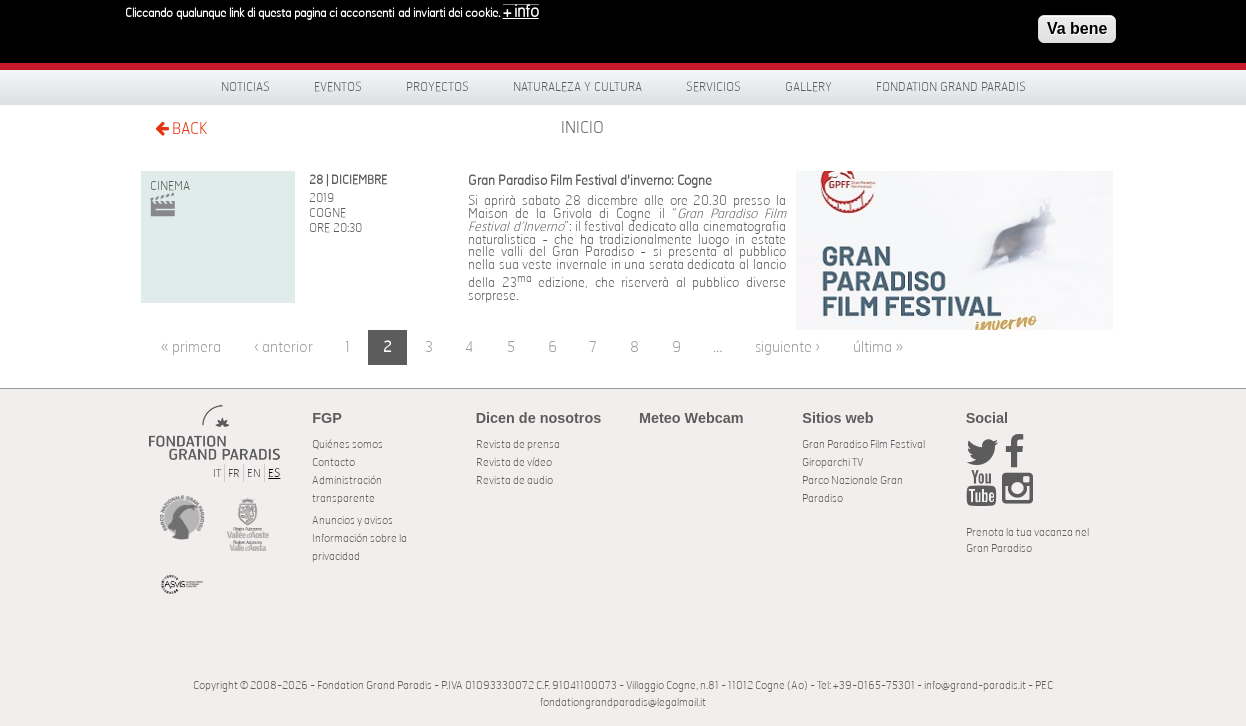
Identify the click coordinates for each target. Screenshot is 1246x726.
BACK (181, 128)
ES (274, 473)
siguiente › (787, 347)
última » (878, 347)
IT (217, 473)
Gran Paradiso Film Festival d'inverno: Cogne (590, 181)
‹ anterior (283, 347)
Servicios (713, 87)
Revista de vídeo (514, 462)
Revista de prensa (518, 444)
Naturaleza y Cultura (577, 87)
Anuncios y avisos (352, 520)
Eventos (338, 87)
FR (234, 473)
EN (254, 473)
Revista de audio (514, 480)
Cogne (327, 213)
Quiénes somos (347, 444)
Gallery (808, 87)
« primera (191, 347)
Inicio (582, 128)
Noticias (245, 87)
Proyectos (437, 87)
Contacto (333, 462)
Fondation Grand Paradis (951, 87)
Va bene (1077, 23)
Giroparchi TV (832, 462)
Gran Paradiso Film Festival (863, 444)
